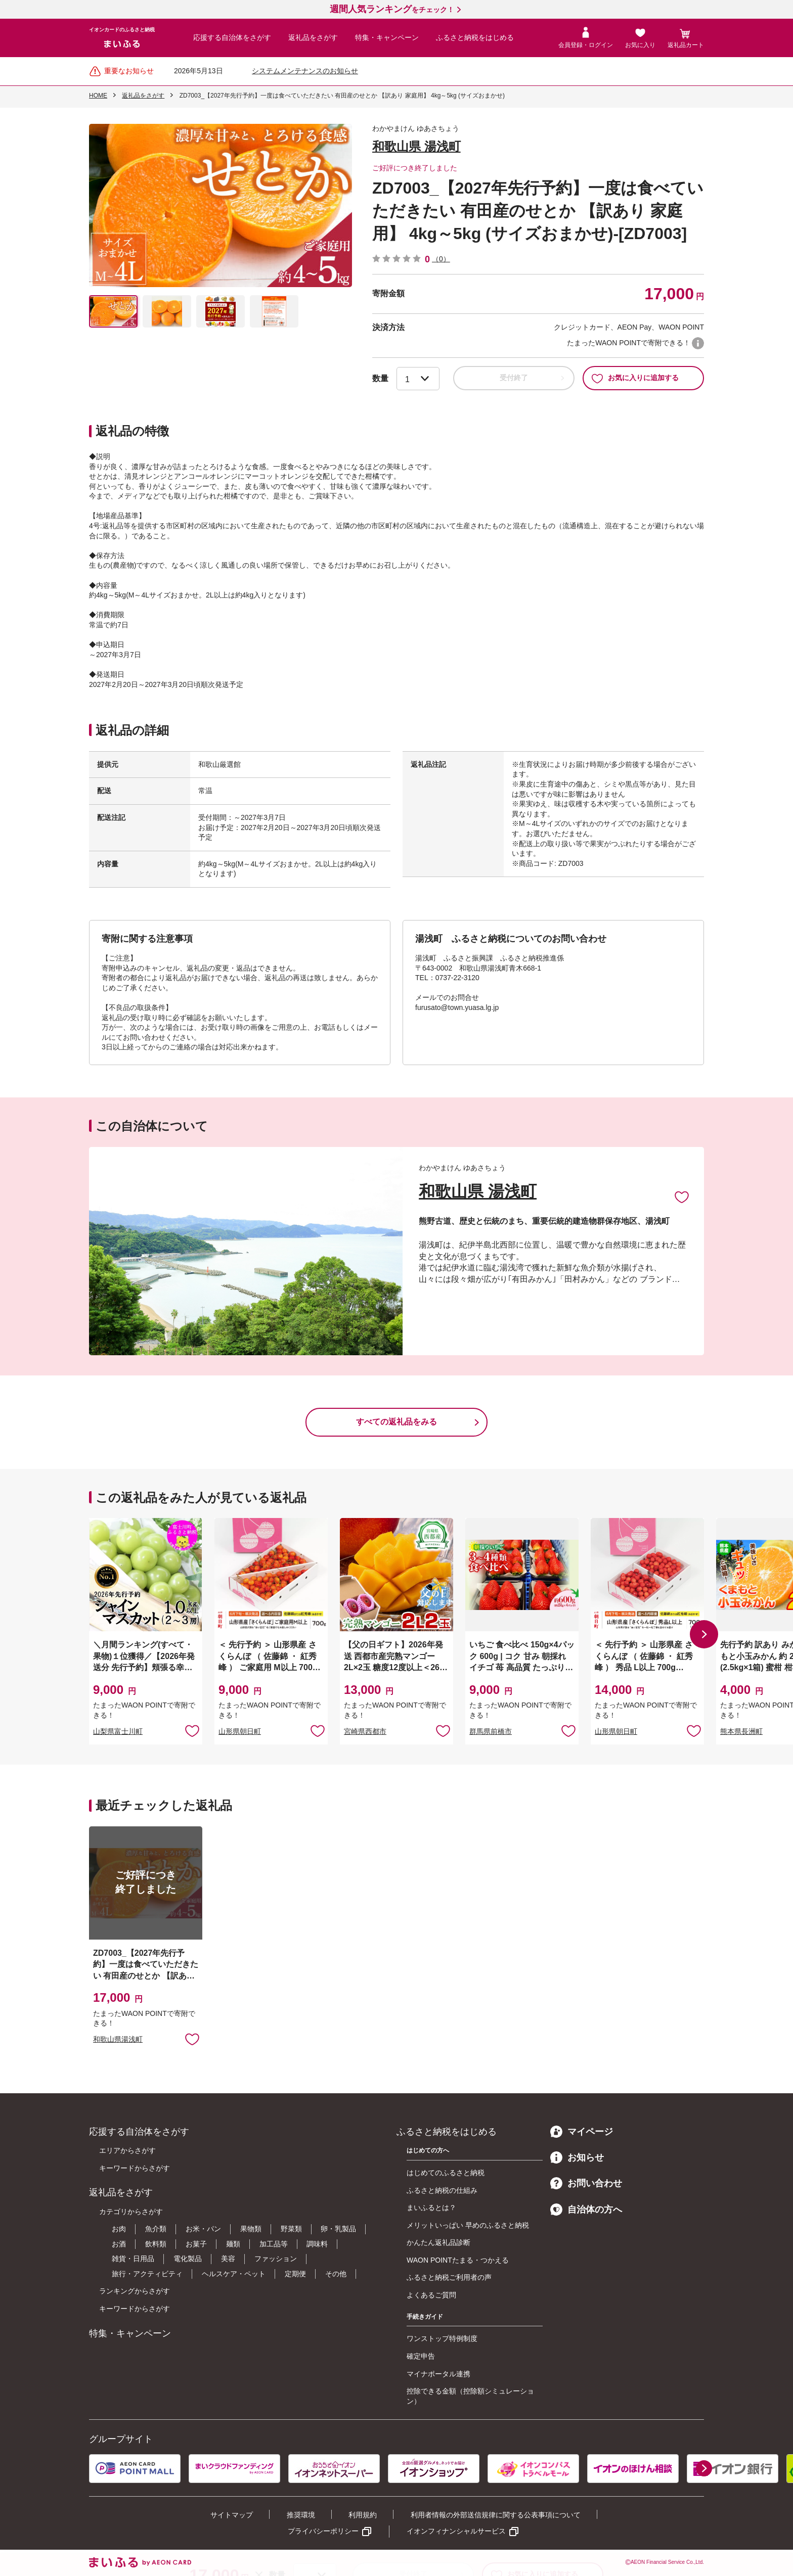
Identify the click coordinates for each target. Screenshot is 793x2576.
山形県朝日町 (239, 1731)
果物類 (250, 2229)
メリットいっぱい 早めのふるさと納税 (468, 2225)
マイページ (581, 2132)
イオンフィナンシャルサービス (456, 2531)
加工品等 (273, 2244)
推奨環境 (301, 2515)
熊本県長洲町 (741, 1731)
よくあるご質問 (431, 2295)
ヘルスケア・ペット (234, 2274)
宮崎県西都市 (365, 1731)
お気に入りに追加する (635, 378)
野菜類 (291, 2229)
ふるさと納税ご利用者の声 (449, 2277)
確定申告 (421, 2356)
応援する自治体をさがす (232, 37)
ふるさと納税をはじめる (475, 37)
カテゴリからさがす (131, 2211)
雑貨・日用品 (133, 2259)
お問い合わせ (586, 2183)
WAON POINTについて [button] (698, 343)
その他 (335, 2274)
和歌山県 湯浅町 (416, 146)
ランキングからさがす (134, 2291)
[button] (704, 1634)
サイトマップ (231, 2515)
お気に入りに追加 (681, 1196)
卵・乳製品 (338, 2229)
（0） (441, 259)
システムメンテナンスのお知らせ (305, 71)
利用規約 (362, 2515)
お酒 (119, 2244)
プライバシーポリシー (323, 2531)
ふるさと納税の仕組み (442, 2190)
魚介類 (155, 2229)
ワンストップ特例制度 (442, 2338)
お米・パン (203, 2229)
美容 (228, 2259)
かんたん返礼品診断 (438, 2242)
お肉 (119, 2229)
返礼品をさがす (313, 37)
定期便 (295, 2274)
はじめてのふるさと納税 (445, 2173)
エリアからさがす (127, 2150)
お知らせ (577, 2157)
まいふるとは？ (431, 2207)
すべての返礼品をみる (396, 1421)
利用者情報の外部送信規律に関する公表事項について (496, 2515)
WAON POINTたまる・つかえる (458, 2260)
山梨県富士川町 (118, 1731)
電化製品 (187, 2259)
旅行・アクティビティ (147, 2274)
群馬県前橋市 (490, 1731)
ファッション (275, 2259)
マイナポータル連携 (438, 2374)
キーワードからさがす (134, 2168)
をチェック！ (392, 10)
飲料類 (155, 2244)
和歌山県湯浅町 (118, 2039)
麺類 (233, 2244)
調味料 (317, 2244)
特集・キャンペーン (387, 37)
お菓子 (196, 2244)
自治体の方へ (586, 2209)
